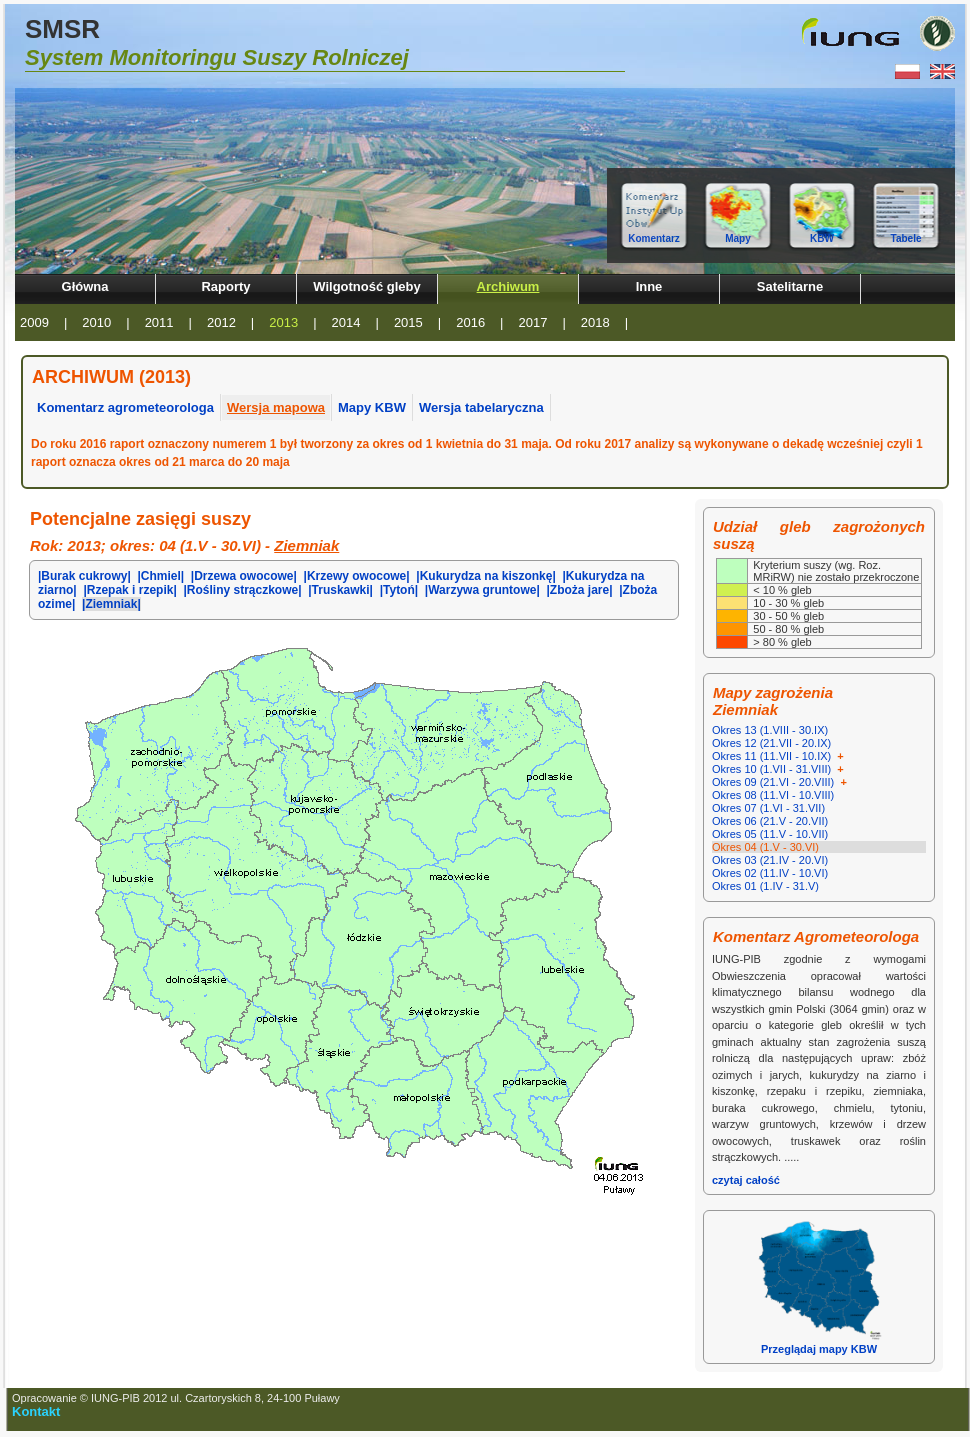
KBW (822, 238)
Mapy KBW (372, 407)
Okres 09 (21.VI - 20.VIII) (781, 782)
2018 (595, 322)
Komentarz (654, 238)
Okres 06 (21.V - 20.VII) (770, 821)
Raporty (225, 286)
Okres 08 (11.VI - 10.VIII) (773, 795)
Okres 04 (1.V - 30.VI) (765, 847)
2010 (96, 322)
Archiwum (508, 286)
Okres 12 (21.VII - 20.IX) (771, 743)
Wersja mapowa (276, 407)
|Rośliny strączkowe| (242, 590)
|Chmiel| (160, 576)
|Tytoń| (399, 590)
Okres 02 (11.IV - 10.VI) (770, 873)
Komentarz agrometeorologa (125, 407)
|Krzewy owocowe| (357, 576)
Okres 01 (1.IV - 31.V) (765, 886)
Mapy (738, 238)
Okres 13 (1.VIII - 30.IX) (770, 730)
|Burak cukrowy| (84, 576)
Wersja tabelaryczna (481, 407)
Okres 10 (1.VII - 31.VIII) (779, 769)
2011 (159, 322)
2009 (34, 322)
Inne (649, 286)
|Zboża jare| (579, 590)
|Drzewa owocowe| (244, 576)
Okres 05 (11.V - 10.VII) (770, 834)
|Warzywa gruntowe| (482, 590)
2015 (408, 322)
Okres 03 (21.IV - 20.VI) (770, 860)
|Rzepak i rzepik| (129, 590)
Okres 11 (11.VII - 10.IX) (779, 756)
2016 (470, 322)
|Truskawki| (340, 590)
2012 (221, 322)
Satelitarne (790, 286)
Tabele (906, 238)
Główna (85, 286)
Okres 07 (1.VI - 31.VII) (768, 808)
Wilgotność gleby (367, 286)
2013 (283, 322)
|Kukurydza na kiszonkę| (485, 576)
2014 (346, 322)
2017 (533, 322)
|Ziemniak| (111, 604)
